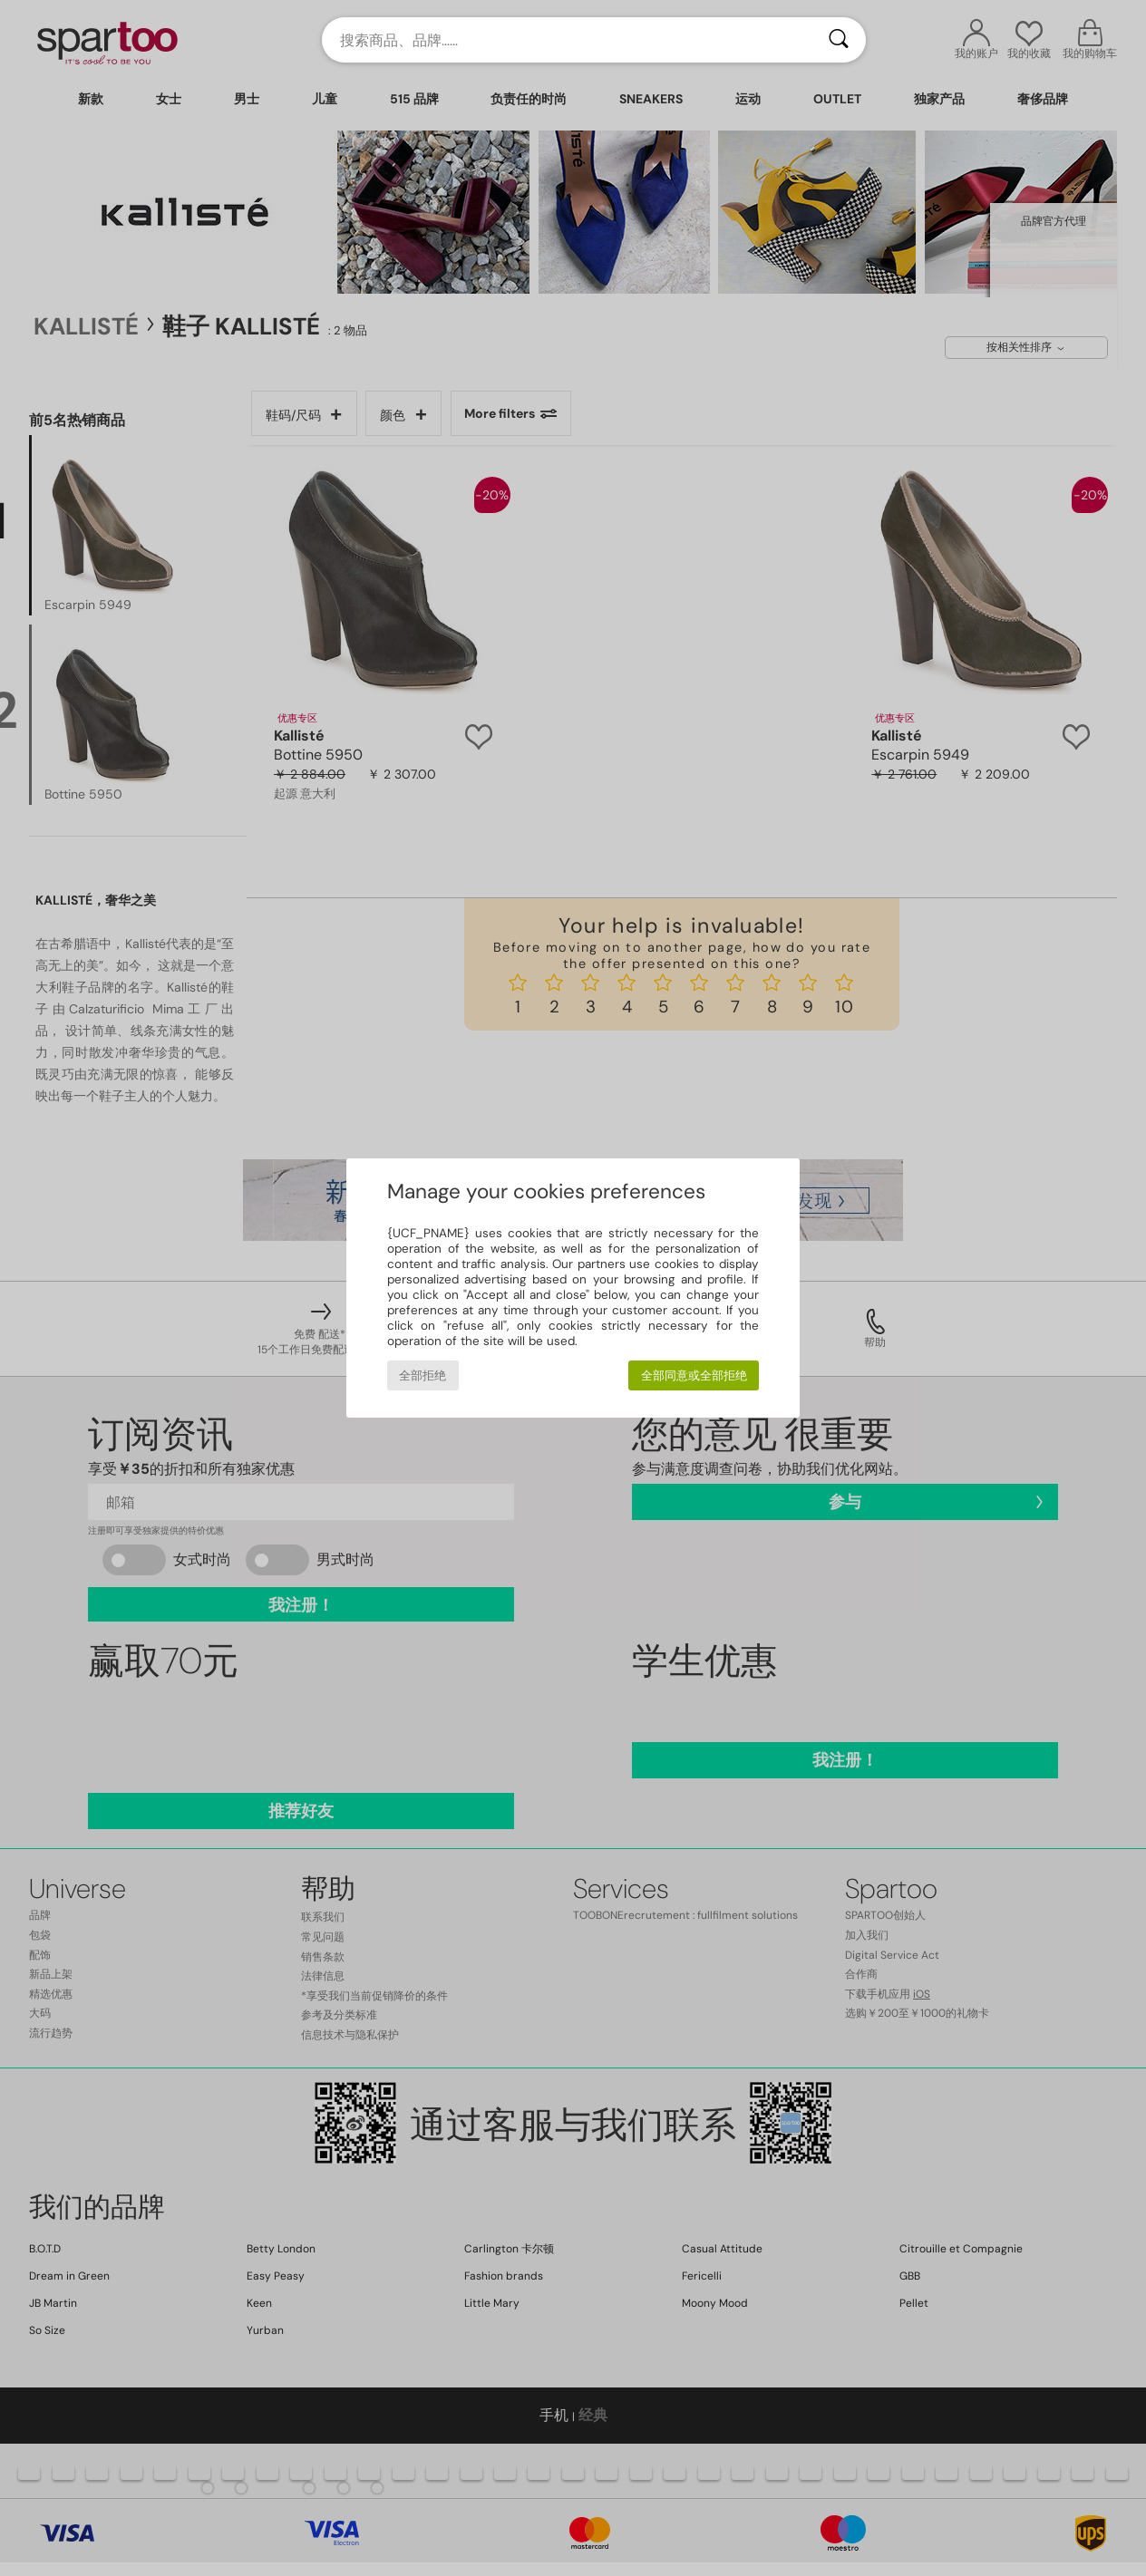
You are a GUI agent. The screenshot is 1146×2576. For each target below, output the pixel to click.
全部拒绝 (422, 1375)
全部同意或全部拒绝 (694, 1375)
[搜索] (839, 40)
